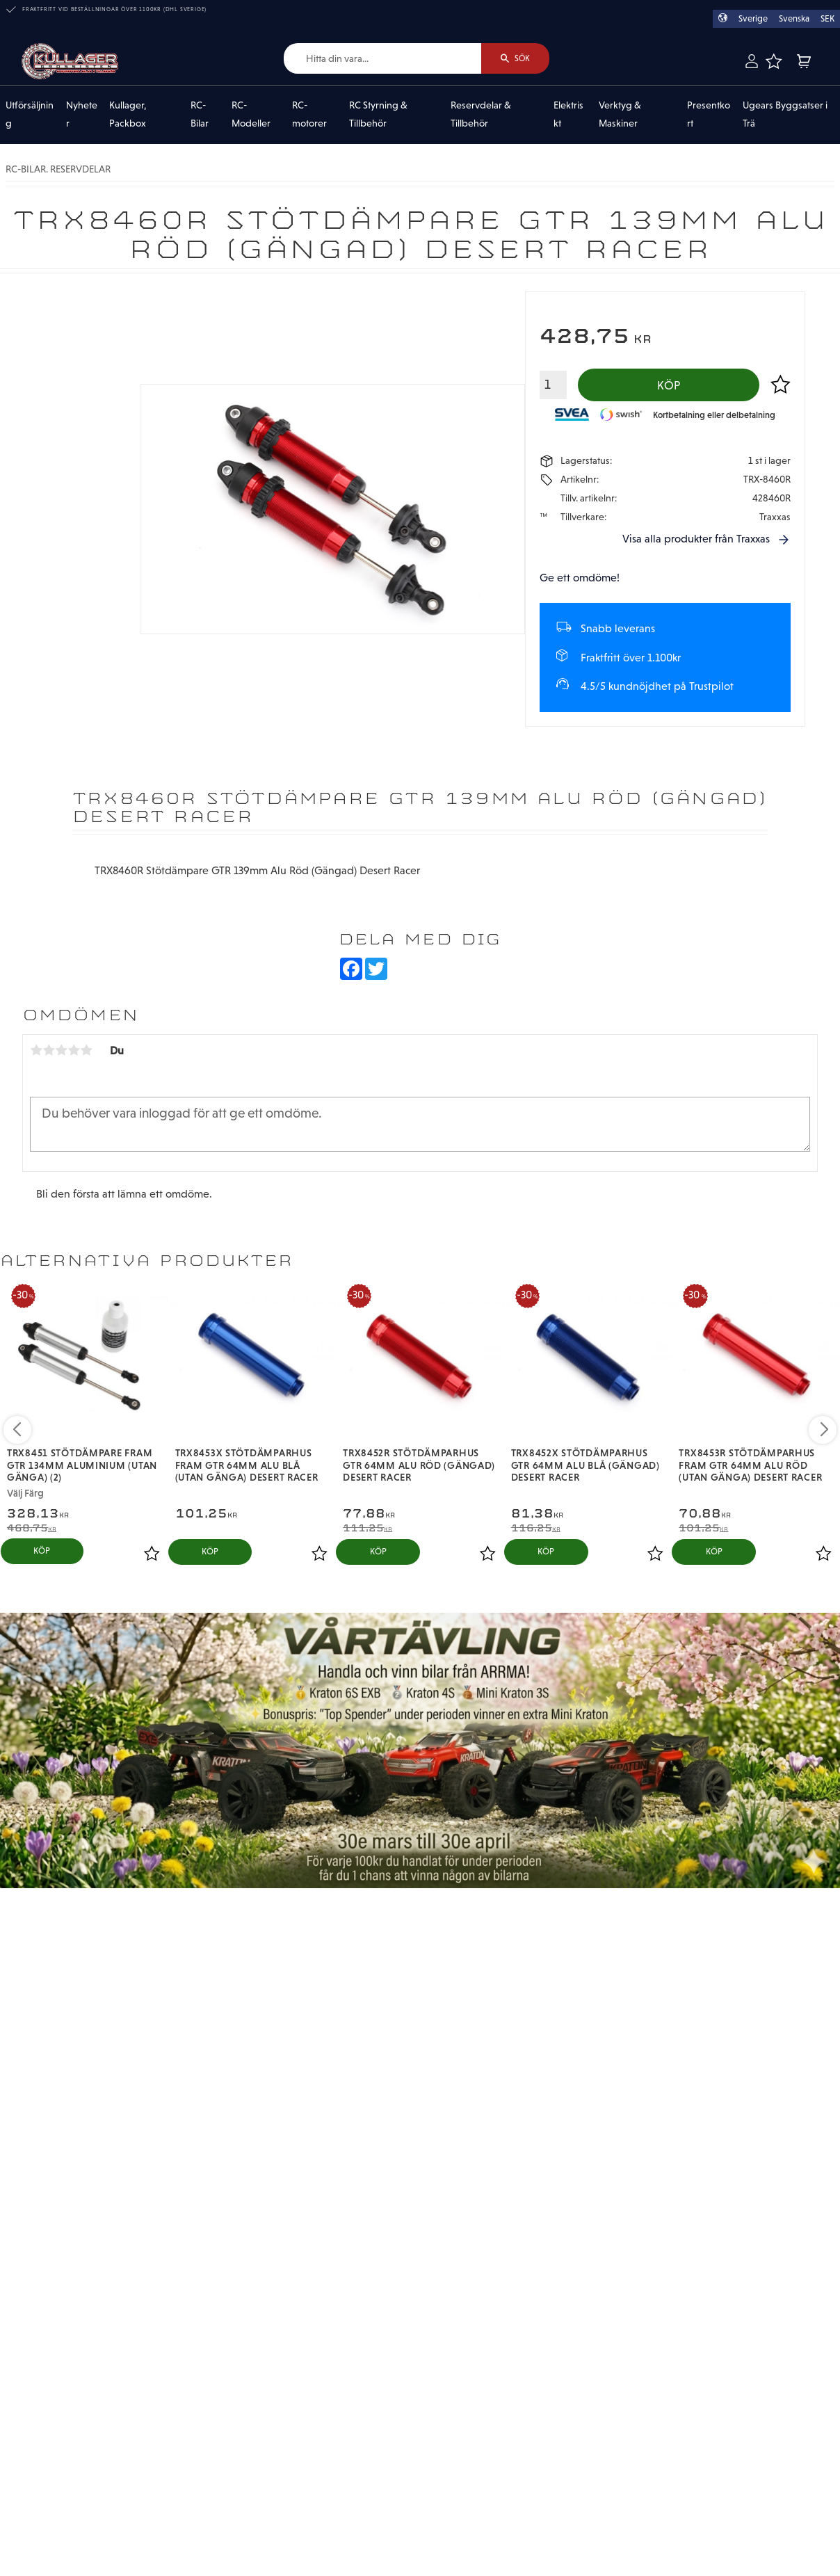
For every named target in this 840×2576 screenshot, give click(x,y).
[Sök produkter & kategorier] (382, 58)
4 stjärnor (73, 1050)
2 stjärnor (48, 1050)
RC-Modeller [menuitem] (251, 114)
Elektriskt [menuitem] (568, 114)
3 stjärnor (61, 1050)
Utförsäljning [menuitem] (30, 114)
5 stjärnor (86, 1050)
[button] (774, 61)
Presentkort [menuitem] (708, 114)
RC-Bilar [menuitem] (200, 114)
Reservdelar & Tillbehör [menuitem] (481, 114)
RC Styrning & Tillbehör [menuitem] (378, 114)
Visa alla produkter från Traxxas (696, 539)
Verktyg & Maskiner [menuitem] (620, 114)
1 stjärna (36, 1050)
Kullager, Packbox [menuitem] (128, 114)
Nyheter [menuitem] (81, 114)
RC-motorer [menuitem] (309, 114)
